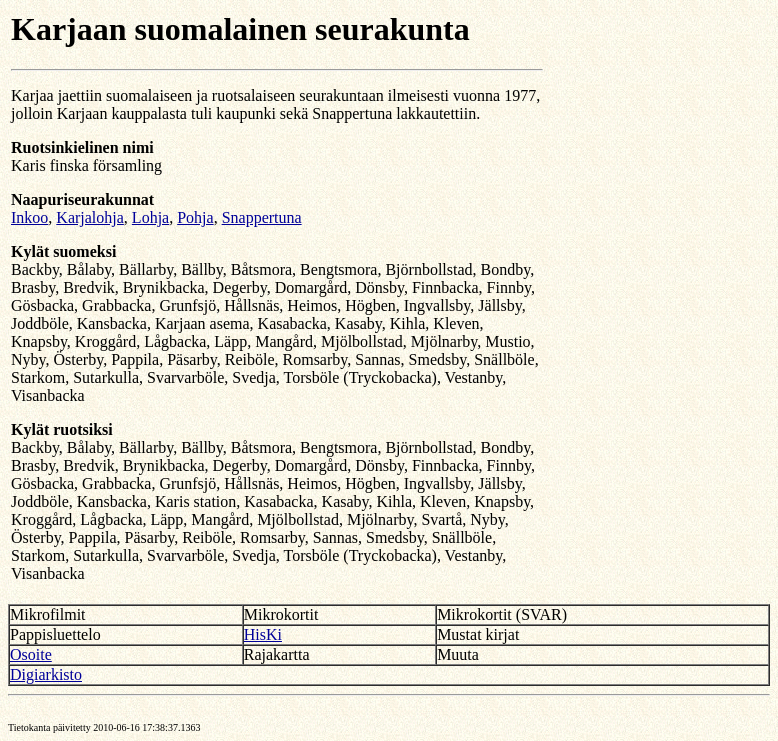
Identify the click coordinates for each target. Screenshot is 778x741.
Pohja (195, 217)
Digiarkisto (46, 674)
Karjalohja (90, 217)
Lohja (150, 217)
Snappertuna (262, 217)
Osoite (31, 654)
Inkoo (29, 217)
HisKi (263, 634)
